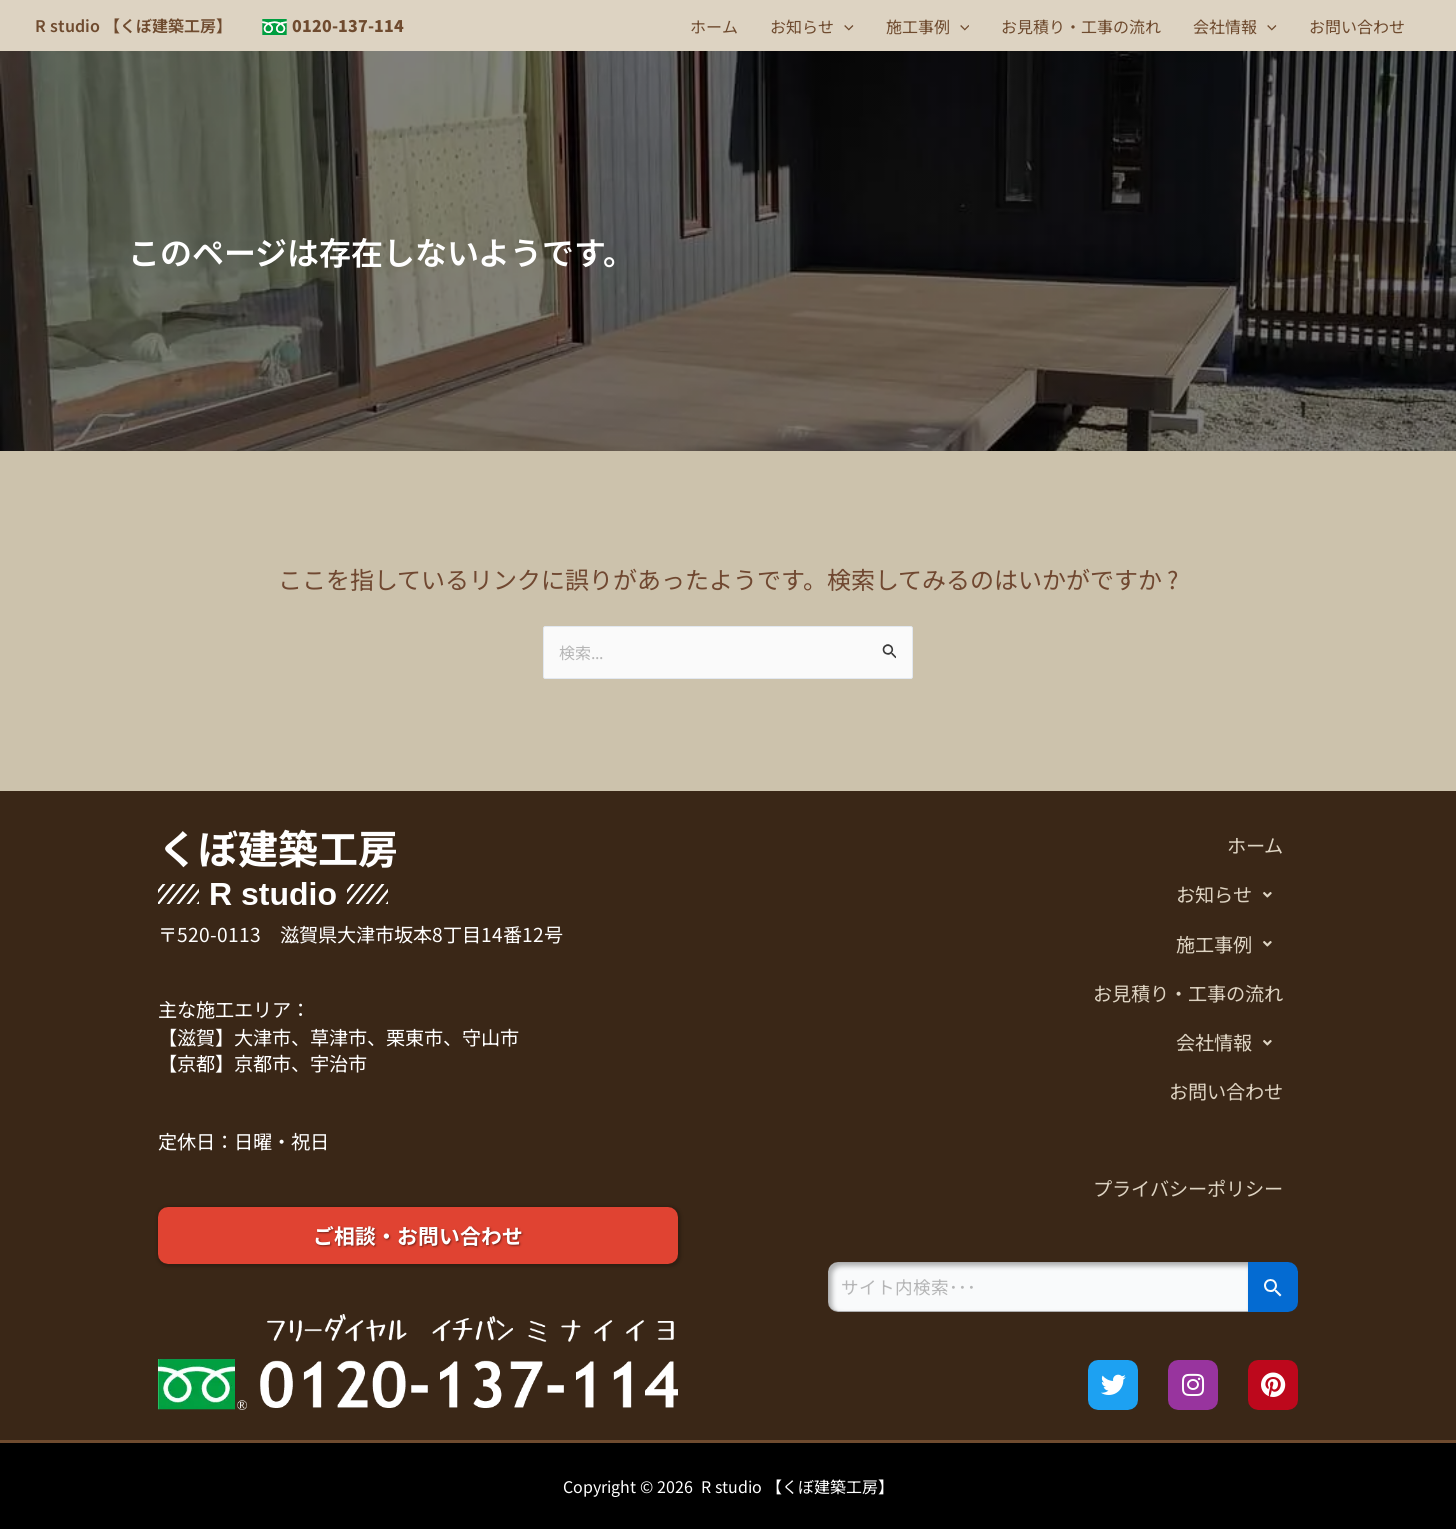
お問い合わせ (1357, 26)
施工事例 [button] (928, 26)
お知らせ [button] (812, 26)
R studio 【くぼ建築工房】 (133, 25)
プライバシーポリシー (1188, 1188)
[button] (844, 26)
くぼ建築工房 (278, 847)
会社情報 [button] (1235, 26)
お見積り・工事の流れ (1081, 26)
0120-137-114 (348, 25)
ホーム (714, 26)
